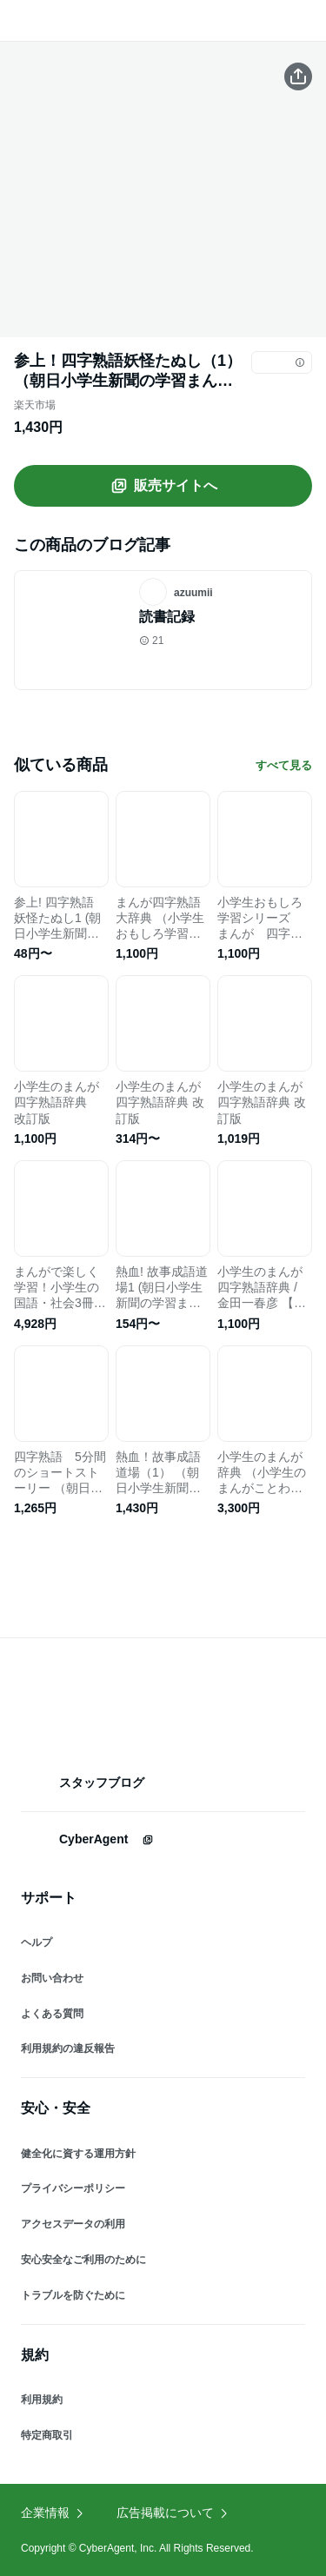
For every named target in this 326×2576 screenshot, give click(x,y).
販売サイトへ (163, 485)
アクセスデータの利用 (73, 2224)
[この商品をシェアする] (298, 76)
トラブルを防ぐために (73, 2295)
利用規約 (42, 2399)
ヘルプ (36, 1942)
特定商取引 (47, 2435)
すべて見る (284, 765)
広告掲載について (173, 2513)
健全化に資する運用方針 (78, 2154)
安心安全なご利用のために (83, 2260)
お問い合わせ (52, 1978)
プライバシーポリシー (73, 2188)
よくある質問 (52, 2014)
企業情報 (53, 2513)
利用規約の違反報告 (68, 2048)
